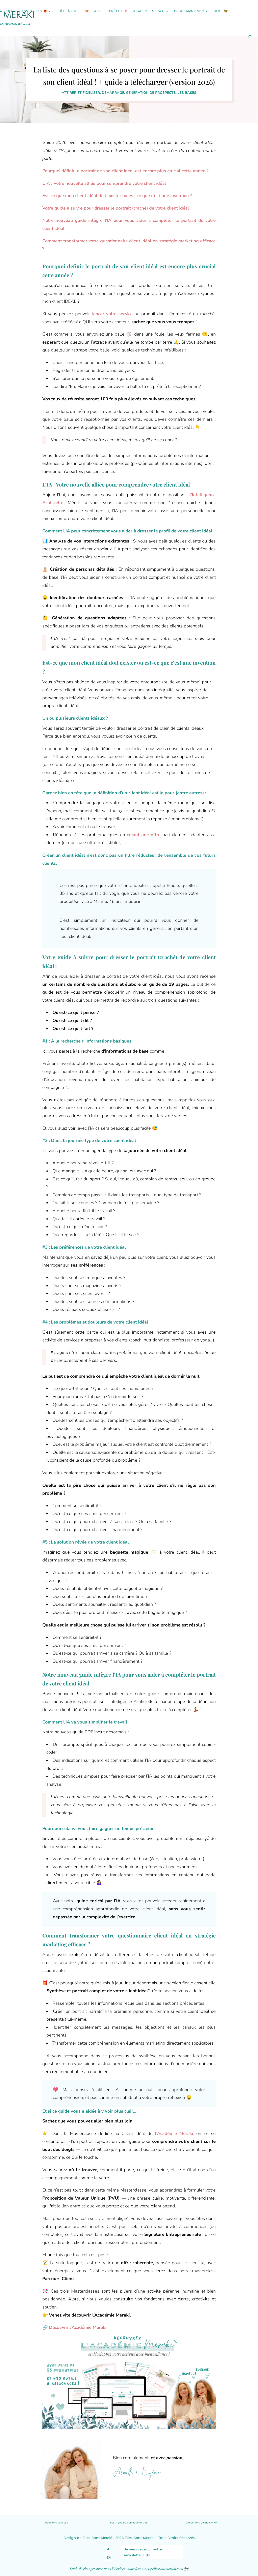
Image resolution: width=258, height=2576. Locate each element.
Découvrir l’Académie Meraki (77, 2327)
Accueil (7, 11)
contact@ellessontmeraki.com (160, 2568)
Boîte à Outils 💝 (72, 11)
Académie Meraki (149, 11)
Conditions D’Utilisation (201, 2523)
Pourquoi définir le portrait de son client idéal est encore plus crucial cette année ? (125, 171)
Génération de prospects (151, 92)
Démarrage (113, 92)
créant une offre (144, 835)
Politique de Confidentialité (129, 2523)
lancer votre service (112, 314)
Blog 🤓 (221, 11)
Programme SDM (189, 11)
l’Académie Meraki (174, 2134)
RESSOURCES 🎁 (33, 11)
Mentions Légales (56, 2523)
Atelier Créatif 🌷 (111, 11)
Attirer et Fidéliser (81, 92)
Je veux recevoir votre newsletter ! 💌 (143, 2552)
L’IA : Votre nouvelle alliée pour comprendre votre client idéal (104, 183)
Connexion (10, 24)
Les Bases (187, 92)
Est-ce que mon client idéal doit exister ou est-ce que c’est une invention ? (117, 196)
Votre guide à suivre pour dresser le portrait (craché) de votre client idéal (115, 208)
